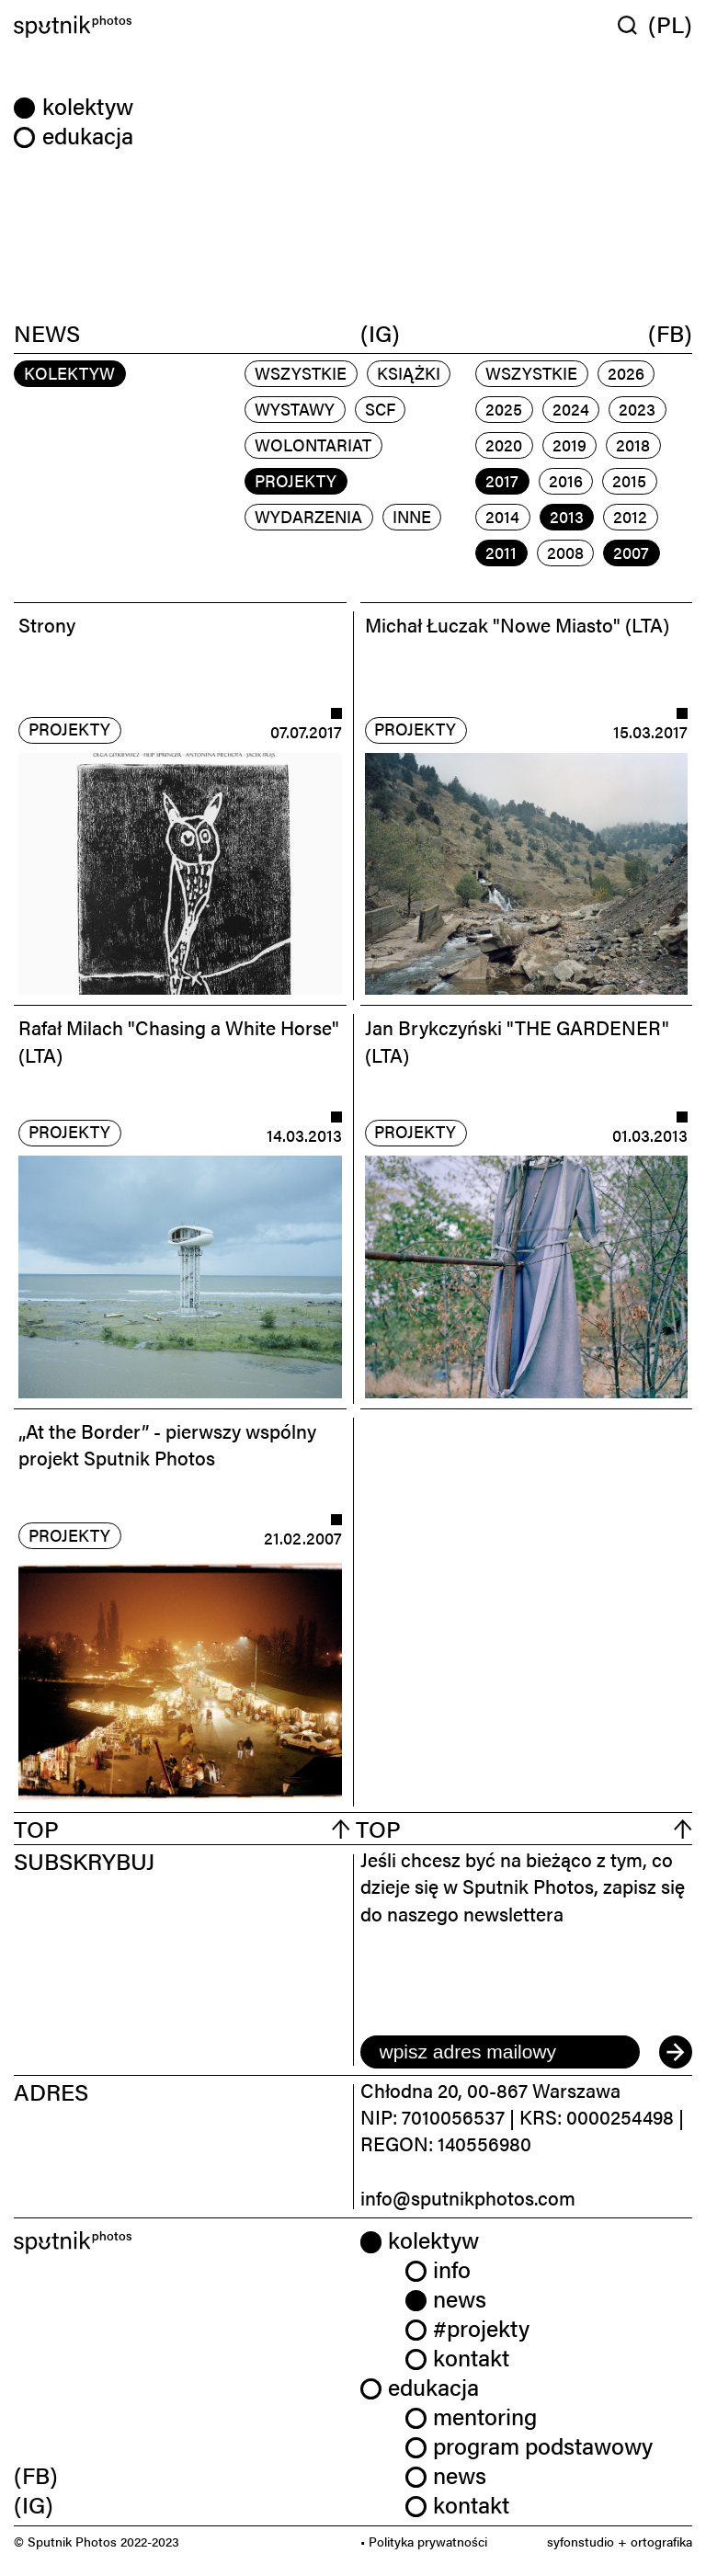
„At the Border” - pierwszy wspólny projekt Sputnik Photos (167, 1444)
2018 (633, 444)
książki (408, 372)
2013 (567, 516)
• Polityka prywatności (423, 2541)
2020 (503, 444)
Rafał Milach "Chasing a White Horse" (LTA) (178, 1040)
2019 (569, 444)
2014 (502, 516)
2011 (501, 552)
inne (412, 516)
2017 (501, 480)
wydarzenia (308, 516)
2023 (637, 408)
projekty (295, 480)
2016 (566, 480)
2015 (629, 480)
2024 (570, 408)
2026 (626, 372)
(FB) (670, 332)
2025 (503, 408)
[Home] (180, 27)
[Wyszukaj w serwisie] (633, 24)
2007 (631, 552)
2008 (565, 552)
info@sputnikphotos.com (467, 2197)
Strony (46, 624)
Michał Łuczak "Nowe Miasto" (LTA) (517, 624)
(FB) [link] (36, 2474)
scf (380, 408)
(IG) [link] (33, 2504)
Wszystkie (301, 372)
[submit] (675, 2052)
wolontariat (313, 444)
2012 (630, 516)
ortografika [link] (661, 2541)
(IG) (380, 332)
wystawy (295, 408)
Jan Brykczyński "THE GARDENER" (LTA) (517, 1040)
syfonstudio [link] (580, 2541)
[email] (500, 2052)
